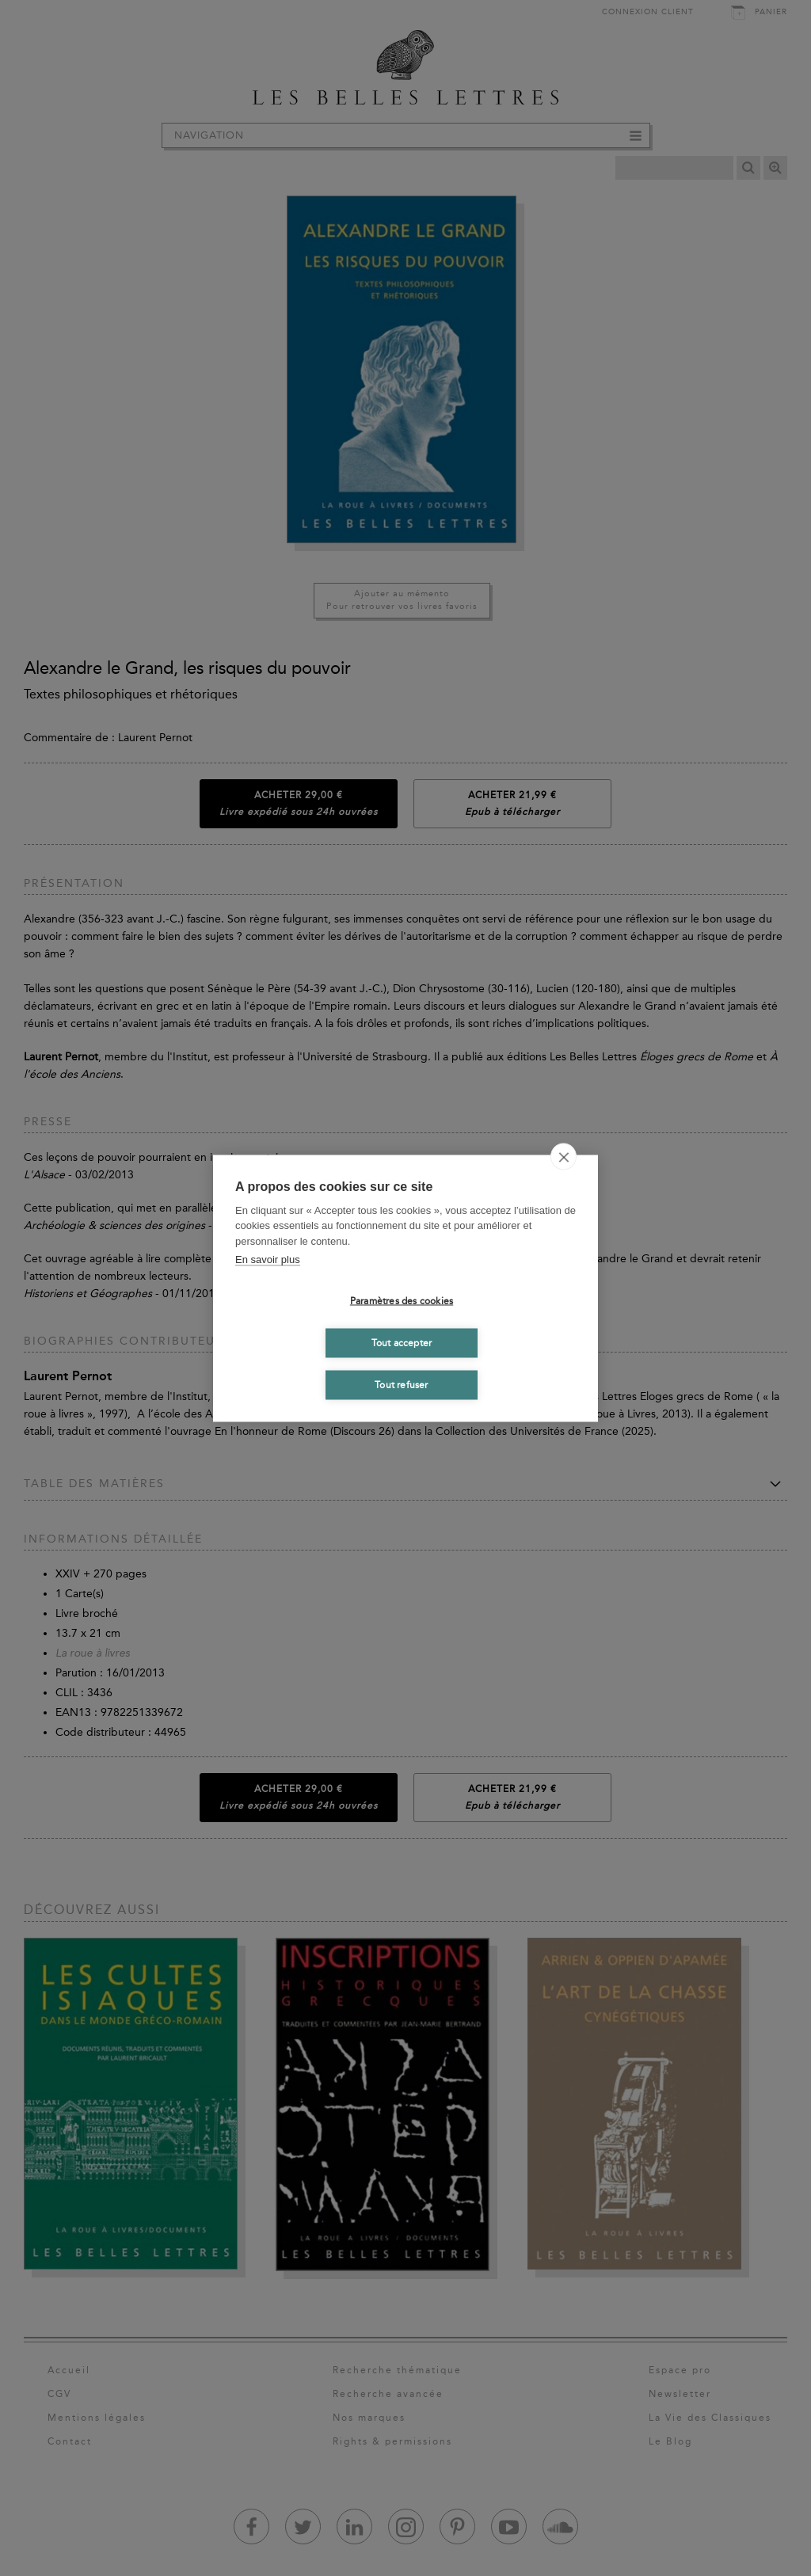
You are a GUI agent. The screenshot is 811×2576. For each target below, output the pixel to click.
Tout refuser (401, 1385)
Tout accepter (401, 1343)
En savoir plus (267, 1259)
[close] (563, 1156)
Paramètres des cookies (401, 1301)
